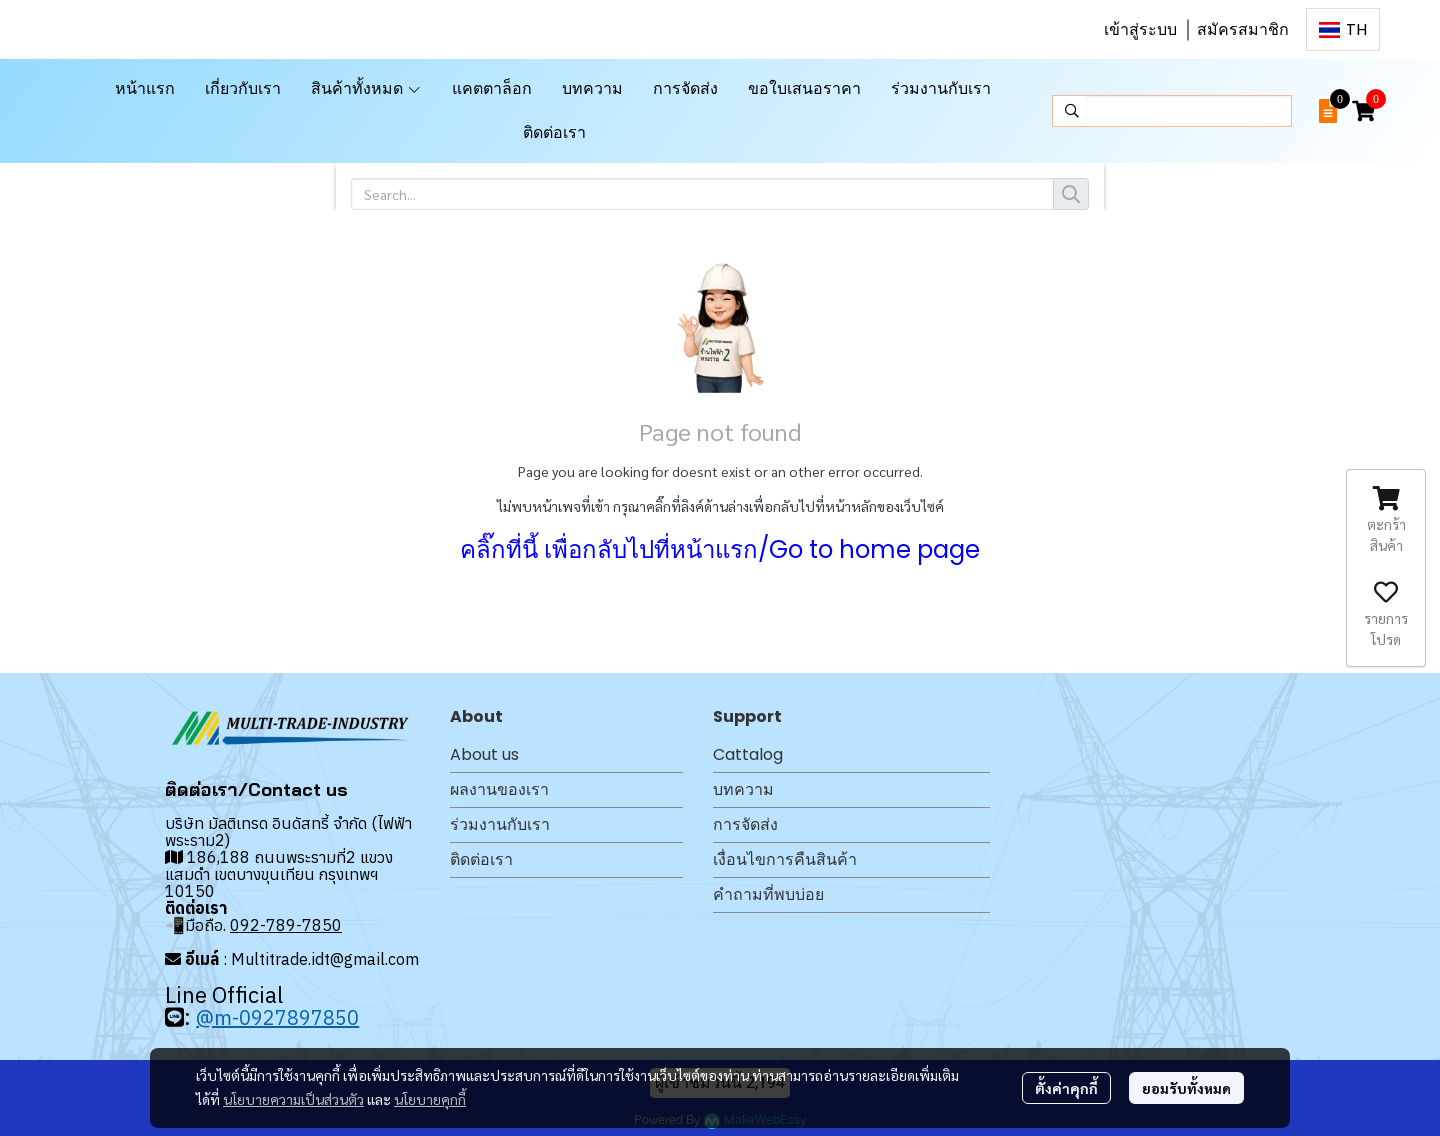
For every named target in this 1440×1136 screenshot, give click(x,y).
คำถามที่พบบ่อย (768, 894)
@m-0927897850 (277, 1017)
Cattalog (748, 754)
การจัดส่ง (745, 824)
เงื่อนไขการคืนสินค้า (785, 859)
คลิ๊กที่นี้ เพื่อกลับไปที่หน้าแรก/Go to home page (720, 549)
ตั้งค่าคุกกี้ (1066, 1088)
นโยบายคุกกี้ (430, 1099)
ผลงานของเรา (499, 789)
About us (484, 754)
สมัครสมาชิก (1243, 29)
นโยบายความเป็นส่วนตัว (293, 1099)
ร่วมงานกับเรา (500, 824)
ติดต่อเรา (481, 859)
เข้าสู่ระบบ (1140, 29)
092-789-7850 (286, 925)
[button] (1343, 29)
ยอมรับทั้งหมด (1186, 1088)
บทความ (743, 789)
